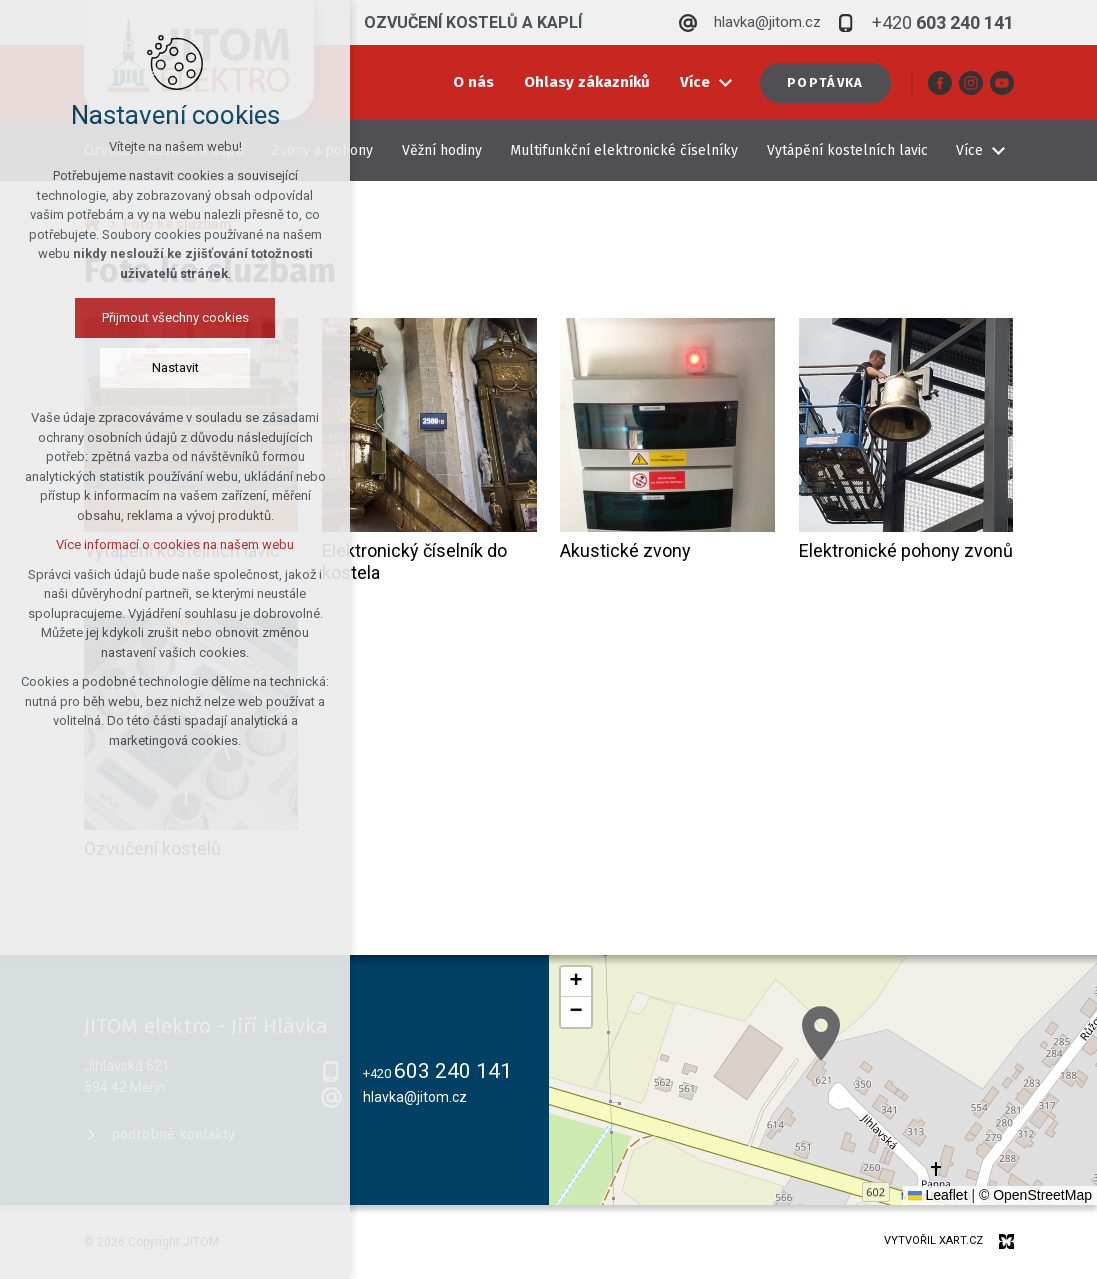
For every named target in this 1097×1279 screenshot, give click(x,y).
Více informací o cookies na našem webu (175, 544)
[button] (821, 1033)
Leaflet (938, 1195)
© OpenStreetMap (1035, 1195)
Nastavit (175, 367)
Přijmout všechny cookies (175, 317)
